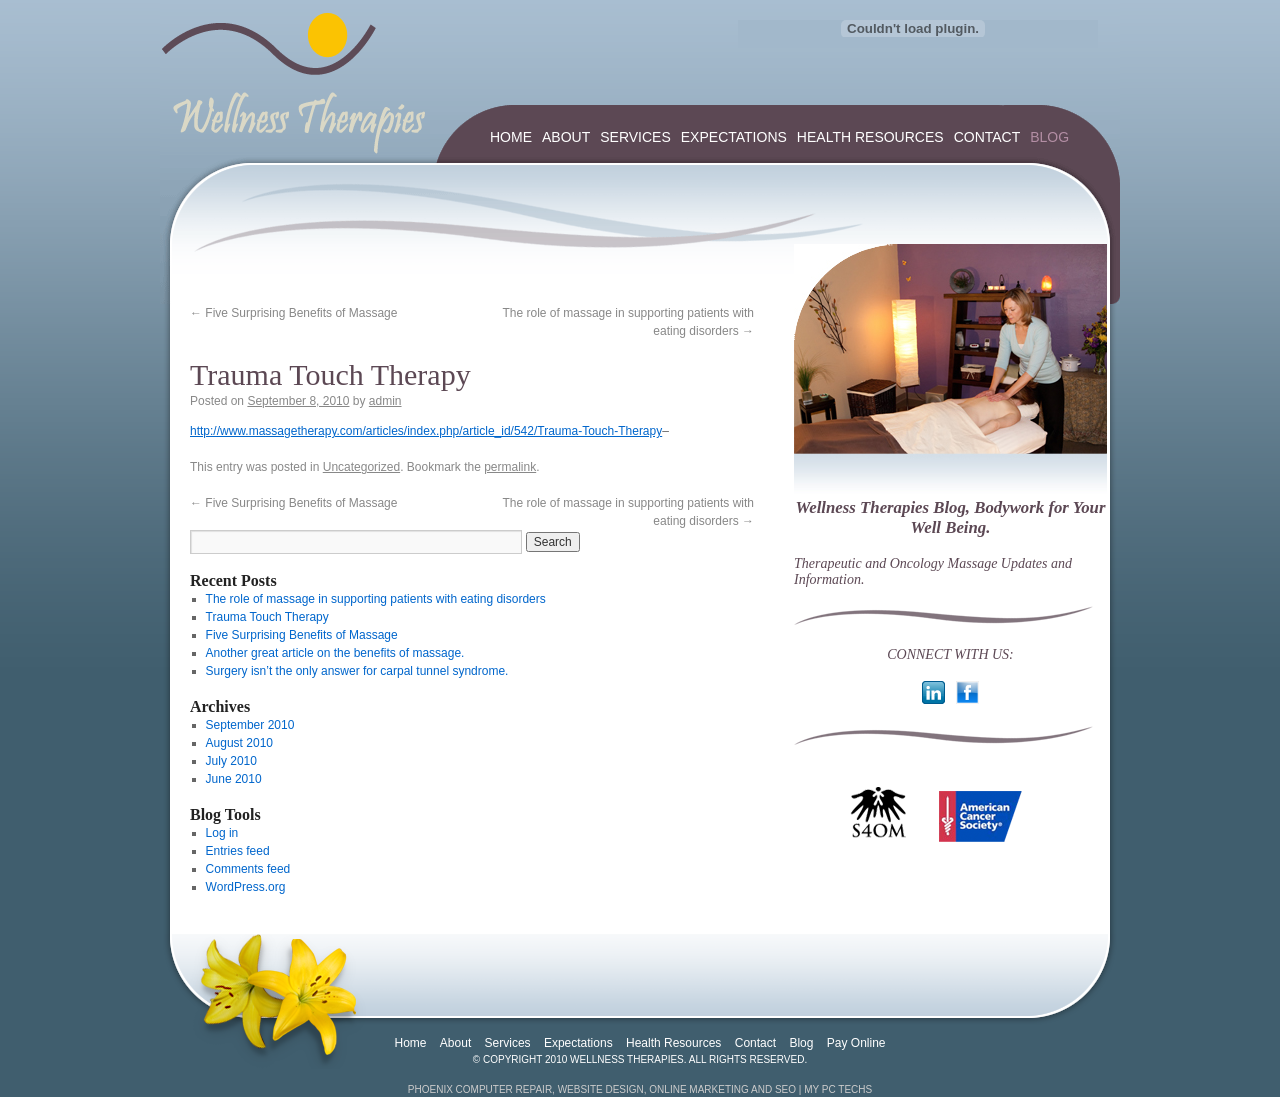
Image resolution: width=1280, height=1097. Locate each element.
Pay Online (856, 1043)
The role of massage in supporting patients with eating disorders (376, 599)
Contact (987, 137)
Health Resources (870, 137)
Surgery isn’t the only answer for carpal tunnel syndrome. (357, 671)
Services (635, 137)
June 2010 (234, 779)
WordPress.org (246, 887)
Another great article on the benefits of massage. (335, 653)
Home (511, 137)
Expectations (734, 137)
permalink (510, 467)
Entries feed (238, 851)
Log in (222, 833)
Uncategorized (361, 467)
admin (385, 401)
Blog (1049, 137)
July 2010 (231, 761)
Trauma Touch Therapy (267, 617)
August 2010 (239, 743)
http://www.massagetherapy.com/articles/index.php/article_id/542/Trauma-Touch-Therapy (426, 431)
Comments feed (248, 869)
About (566, 137)
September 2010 (250, 725)
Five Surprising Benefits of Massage (293, 313)
